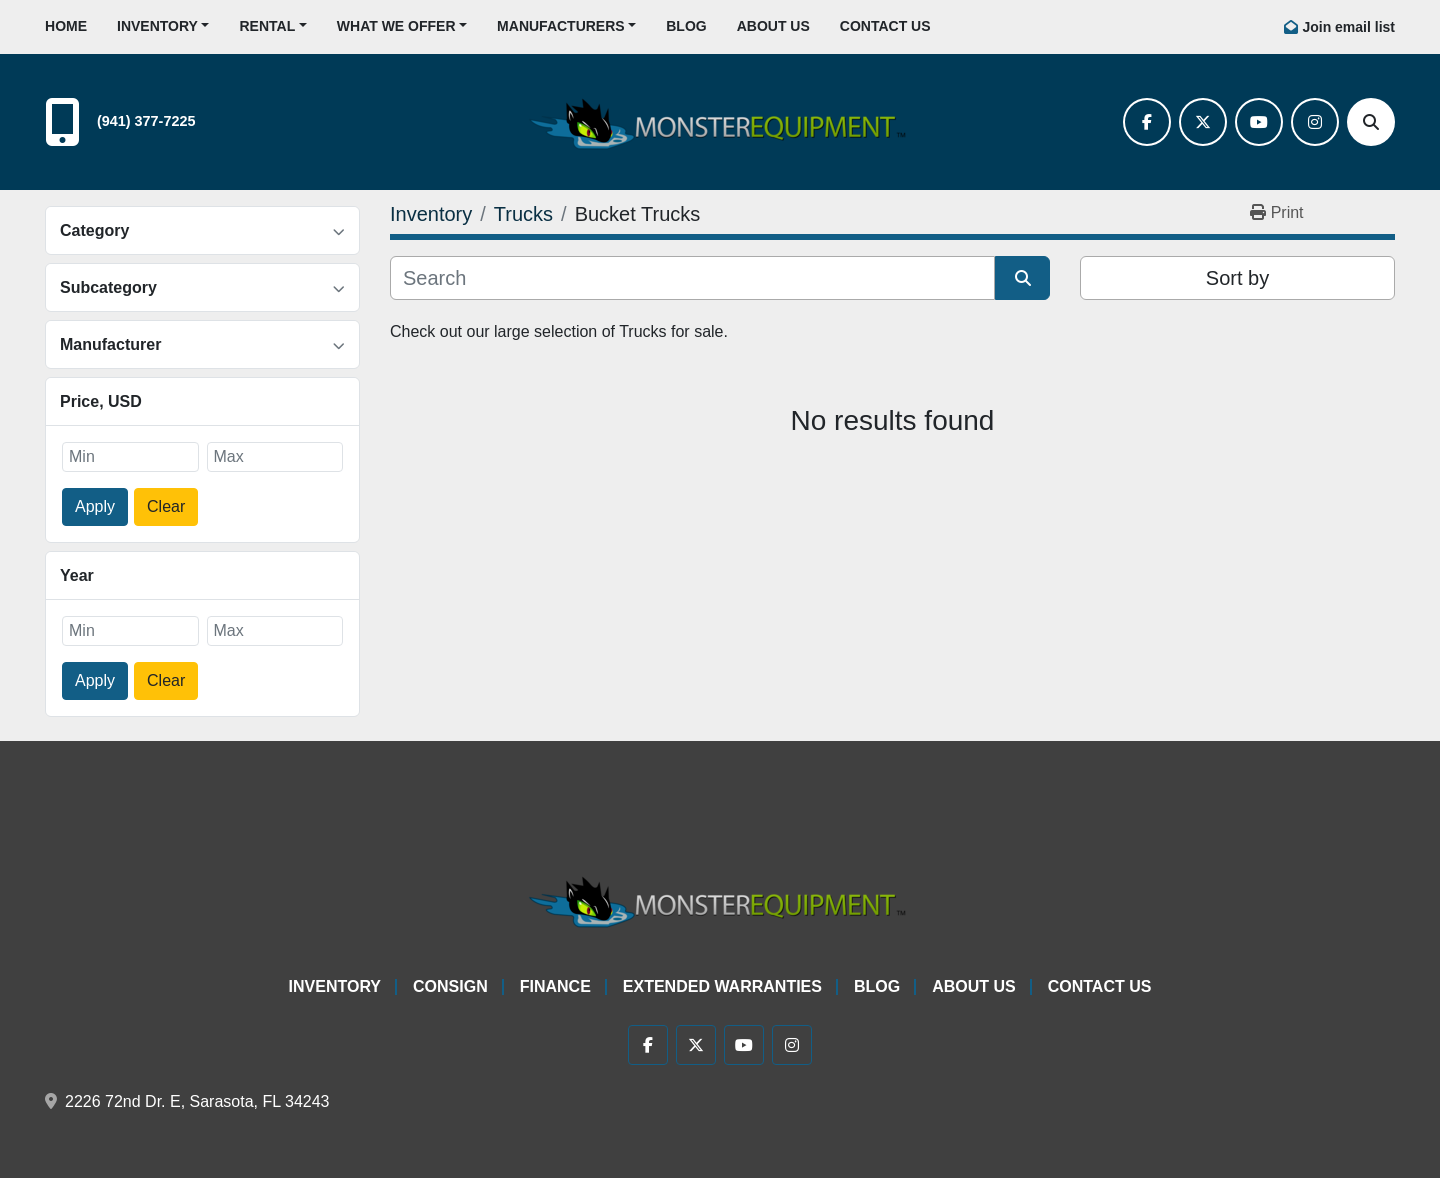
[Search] (1371, 122)
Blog (686, 26)
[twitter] (1203, 122)
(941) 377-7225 (146, 121)
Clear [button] (166, 506)
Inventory (157, 26)
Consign (450, 986)
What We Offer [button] (396, 26)
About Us (773, 26)
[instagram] (1315, 122)
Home (66, 26)
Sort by (1237, 278)
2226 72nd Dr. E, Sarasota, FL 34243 (197, 1101)
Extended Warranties (722, 986)
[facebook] (1147, 122)
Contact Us (885, 26)
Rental (267, 26)
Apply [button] (95, 506)
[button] (163, 26)
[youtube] (1259, 122)
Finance (555, 986)
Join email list (1348, 27)
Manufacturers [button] (561, 26)
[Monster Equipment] (720, 898)
